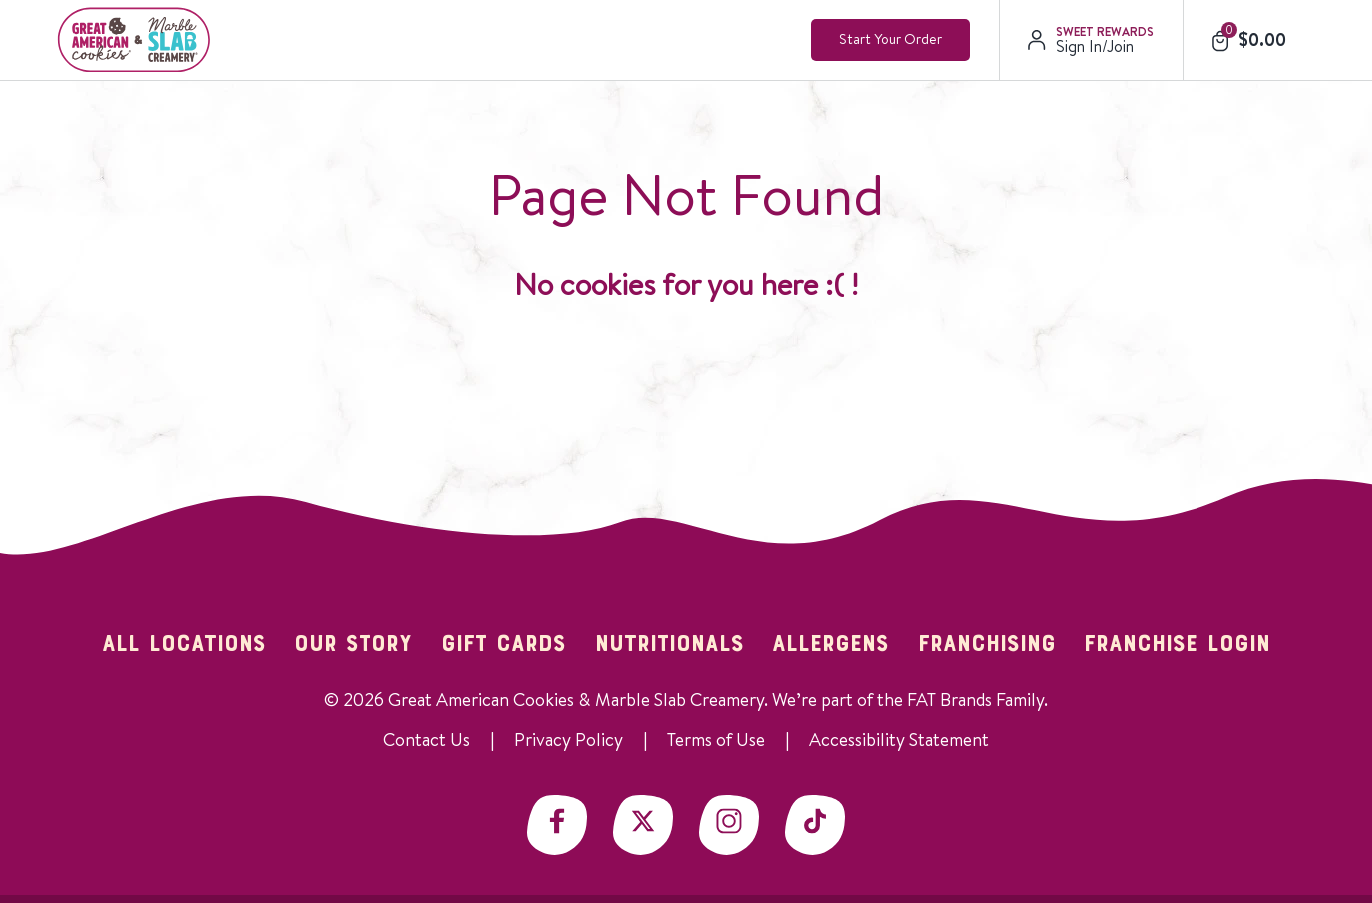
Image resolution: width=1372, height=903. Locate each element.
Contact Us (426, 739)
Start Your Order (890, 39)
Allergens (830, 645)
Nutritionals (669, 645)
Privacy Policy (568, 739)
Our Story (353, 645)
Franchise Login (1177, 645)
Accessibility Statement (899, 739)
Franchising (987, 645)
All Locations (184, 645)
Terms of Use (716, 739)
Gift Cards (503, 645)
